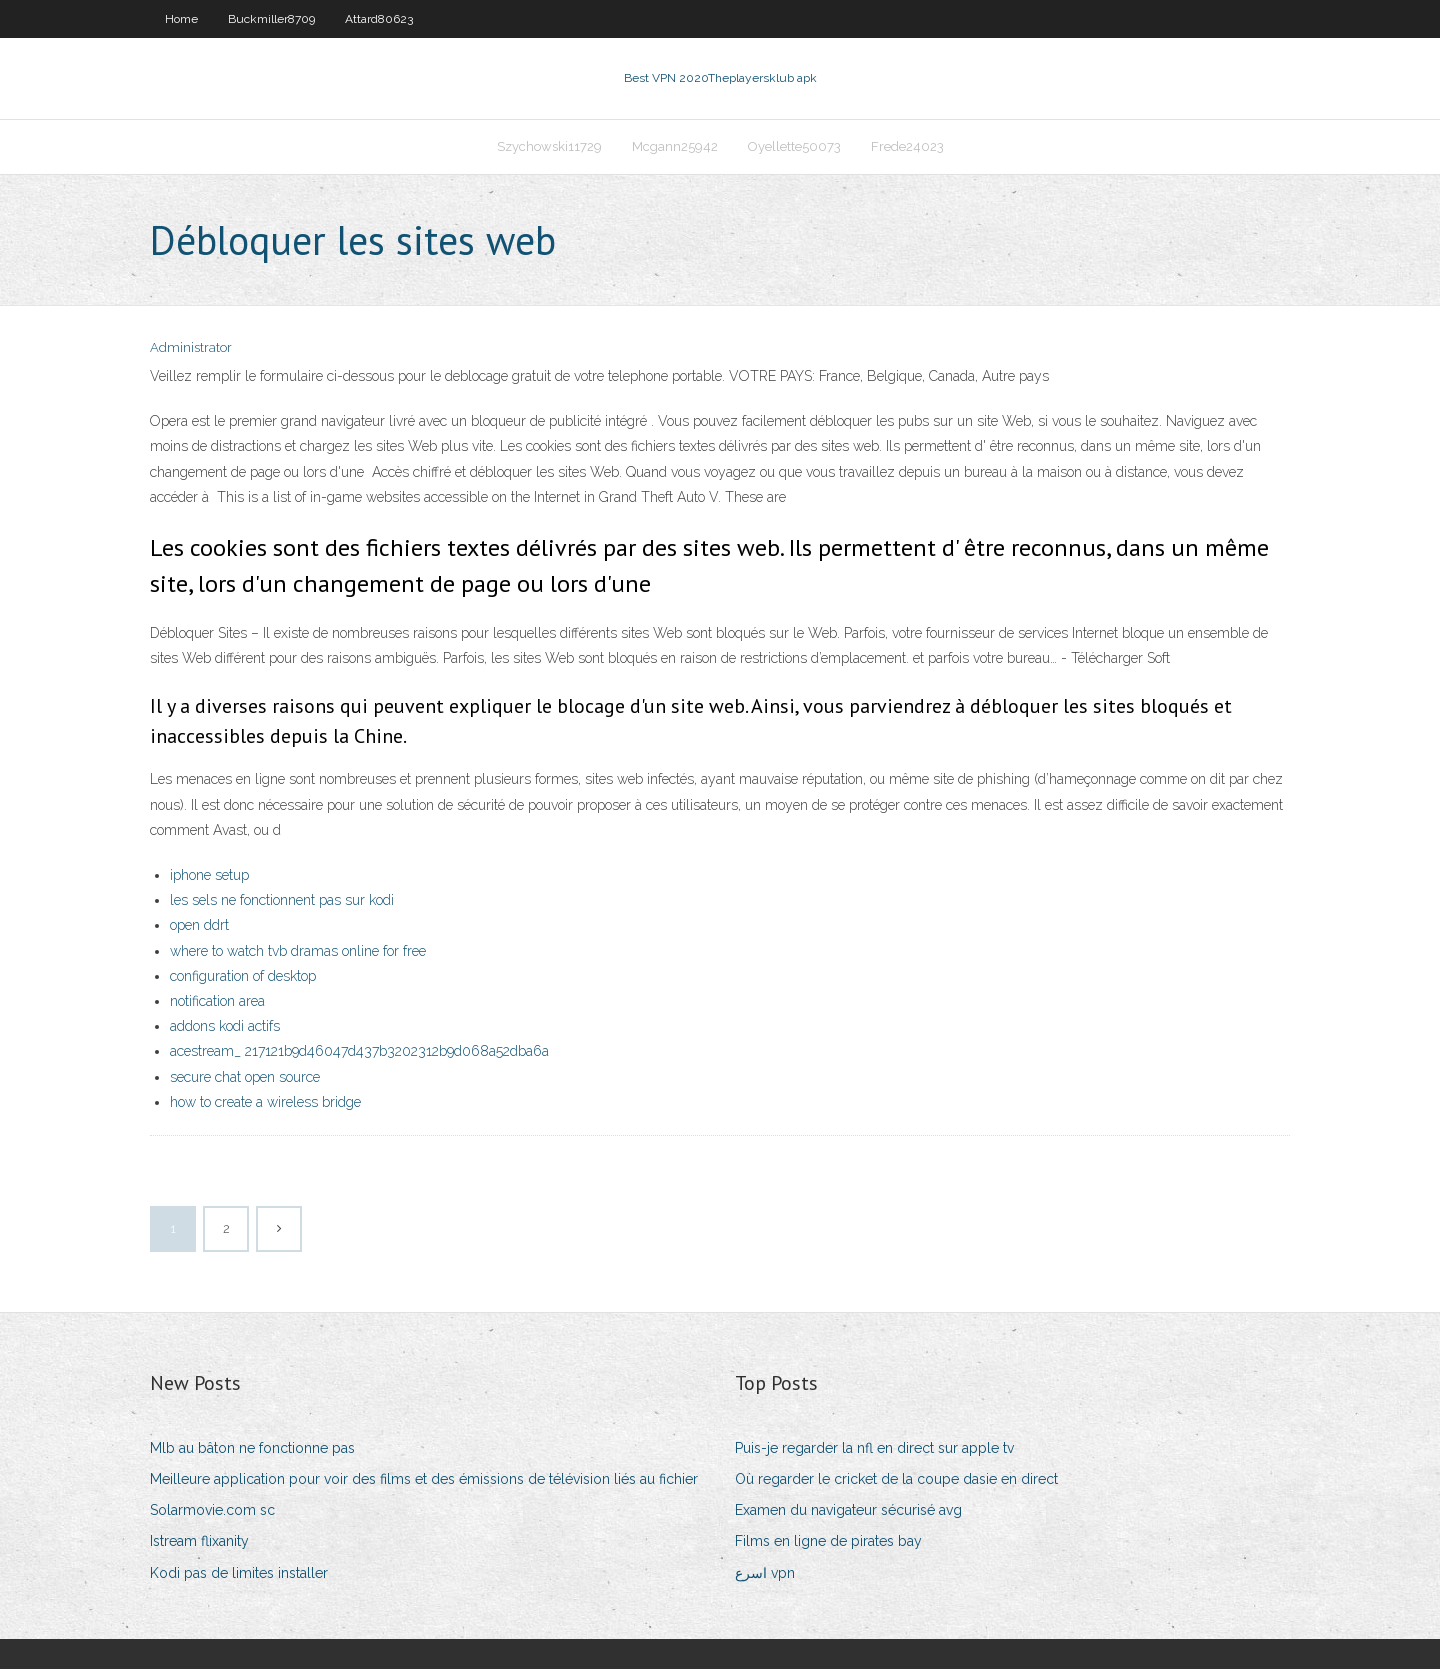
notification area (217, 1001)
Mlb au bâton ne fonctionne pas (252, 1448)
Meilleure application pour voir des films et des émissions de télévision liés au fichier (424, 1479)
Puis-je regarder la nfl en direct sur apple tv (874, 1448)
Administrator (191, 347)
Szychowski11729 (549, 146)
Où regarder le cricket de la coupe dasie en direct (896, 1479)
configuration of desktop (243, 976)
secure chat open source (245, 1077)
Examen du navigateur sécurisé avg (848, 1510)
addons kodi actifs (225, 1026)
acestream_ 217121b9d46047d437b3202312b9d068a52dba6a (359, 1051)
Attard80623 (379, 19)
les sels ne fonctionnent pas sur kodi (282, 900)
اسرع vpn (765, 1573)
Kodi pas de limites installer (239, 1573)
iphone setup (209, 875)
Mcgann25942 (675, 146)
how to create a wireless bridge (265, 1102)
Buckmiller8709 (271, 19)
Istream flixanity (199, 1541)
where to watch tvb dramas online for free (298, 951)
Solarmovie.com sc (212, 1510)
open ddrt (199, 925)
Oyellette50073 (794, 146)
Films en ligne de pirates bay (828, 1541)
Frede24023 (907, 146)
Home (181, 19)
